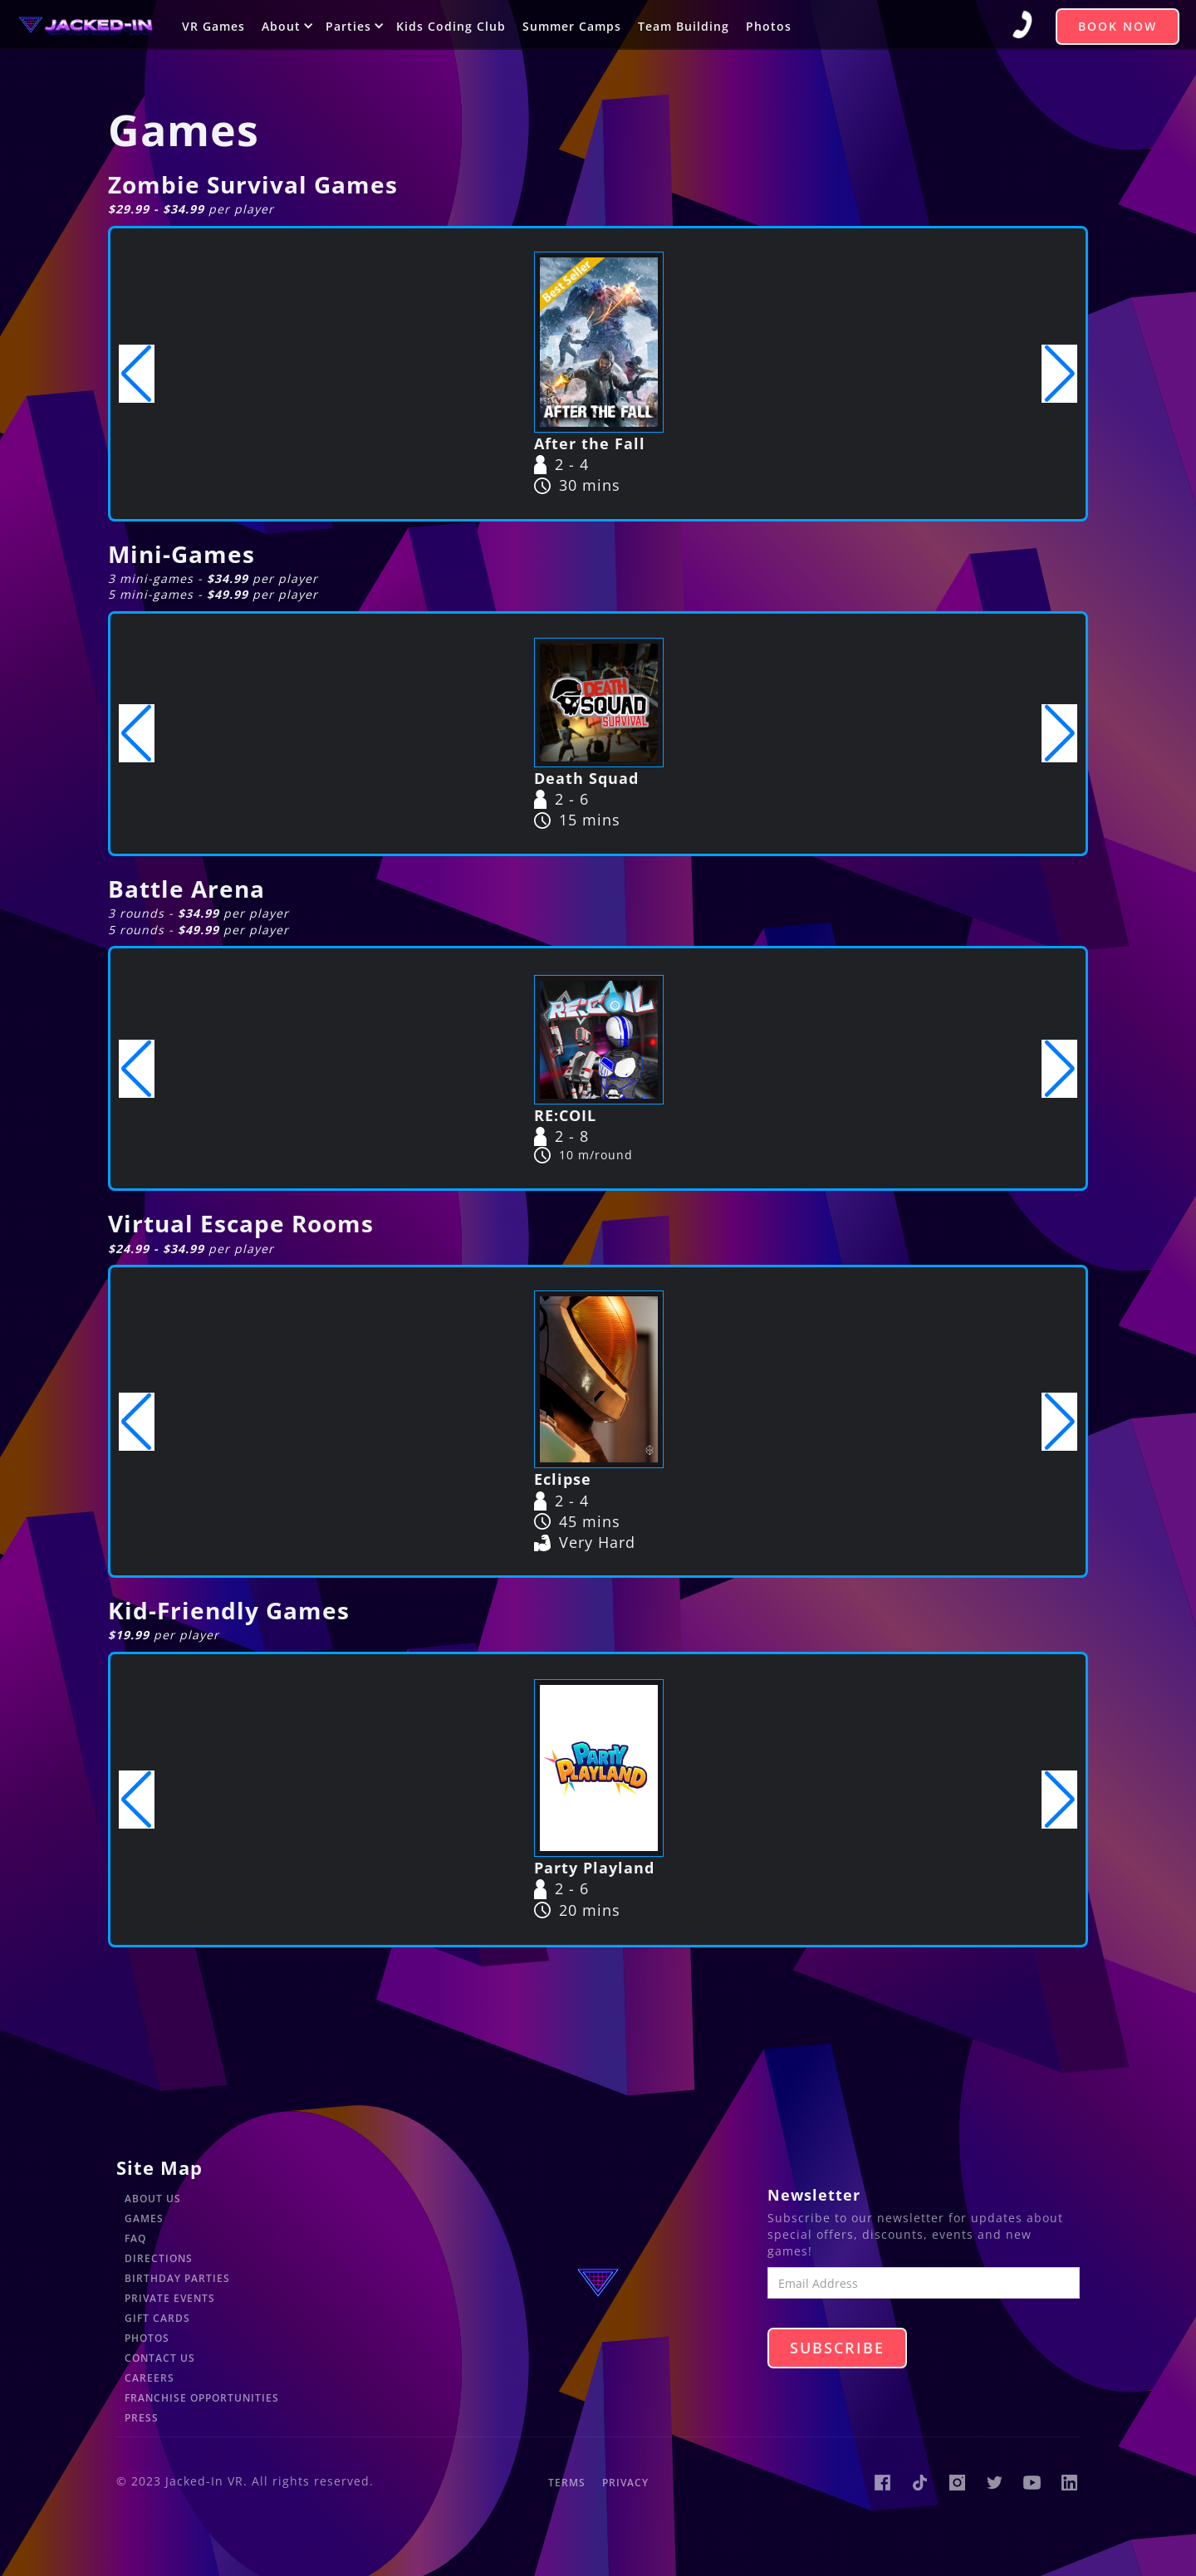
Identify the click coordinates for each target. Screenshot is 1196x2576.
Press (142, 2418)
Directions (159, 2258)
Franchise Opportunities (202, 2398)
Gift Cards (157, 2318)
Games (144, 2218)
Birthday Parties (177, 2278)
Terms (567, 2483)
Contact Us (160, 2358)
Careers (149, 2378)
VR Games (213, 26)
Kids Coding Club (451, 26)
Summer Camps (571, 26)
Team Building (683, 26)
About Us (153, 2199)
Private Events (170, 2298)
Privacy (625, 2483)
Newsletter (813, 2195)
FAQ (135, 2238)
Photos (769, 26)
